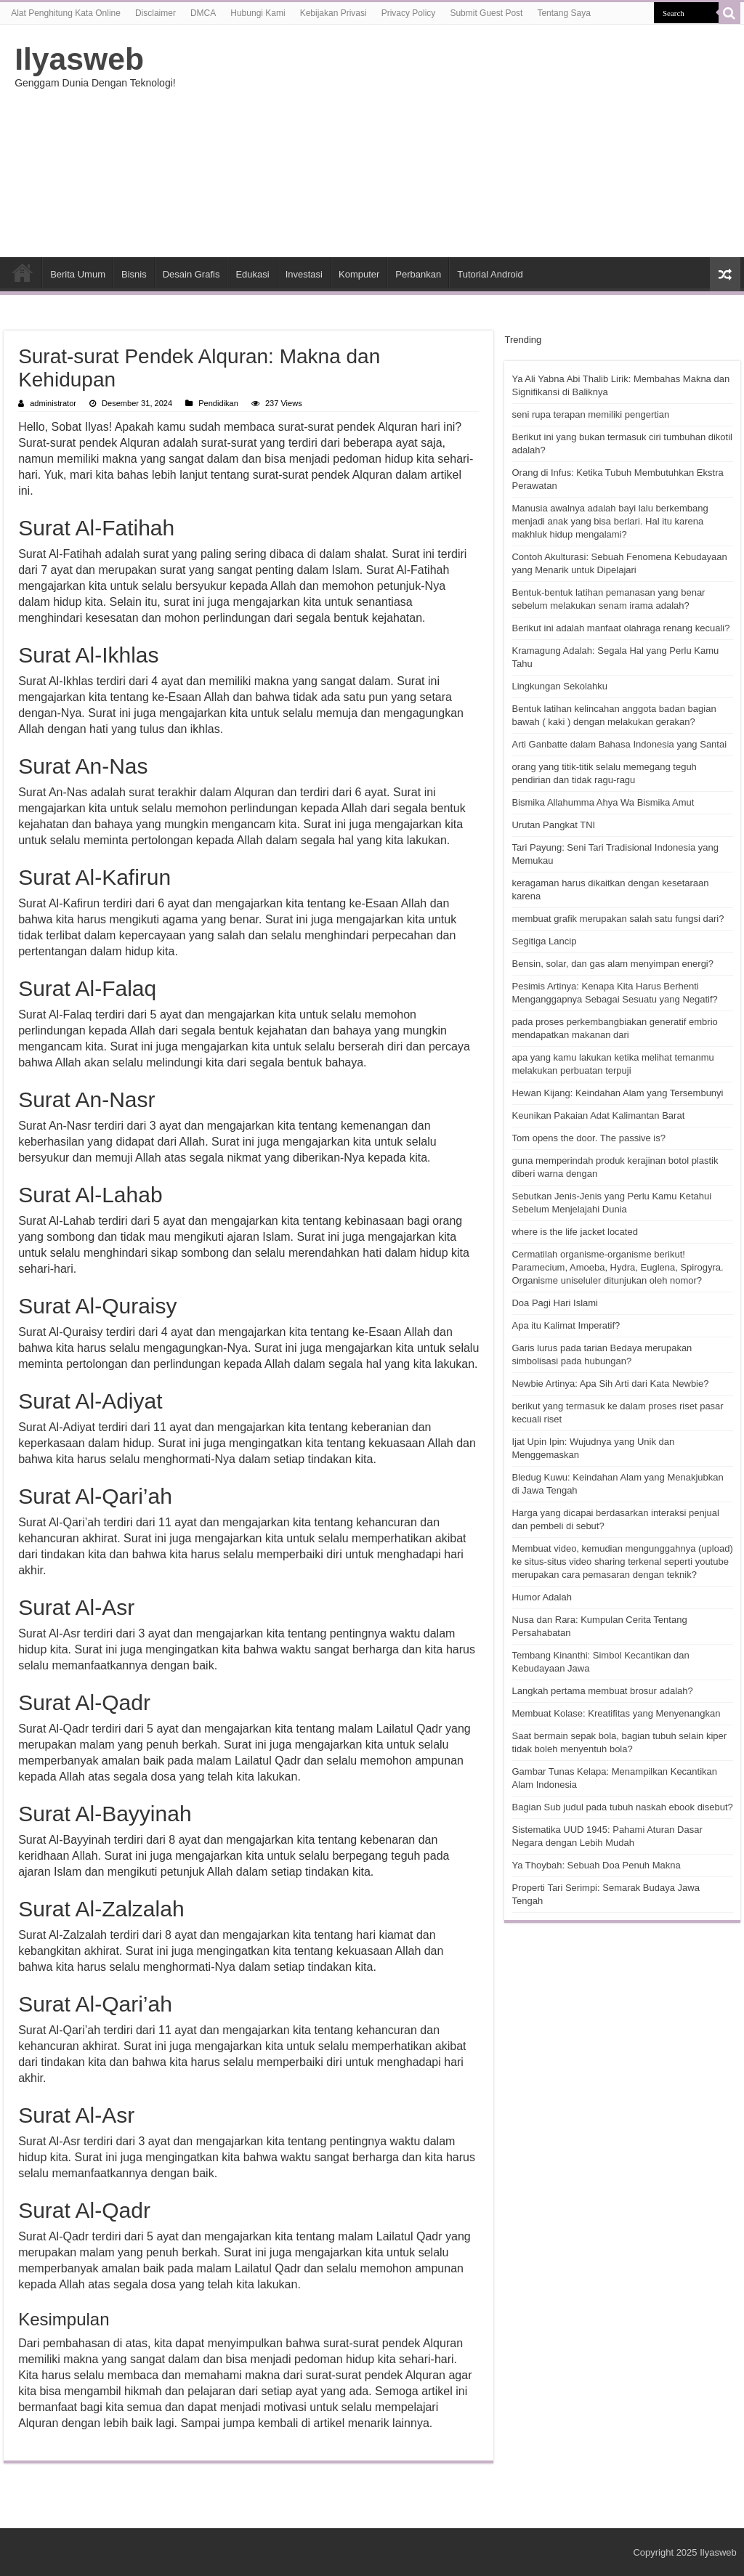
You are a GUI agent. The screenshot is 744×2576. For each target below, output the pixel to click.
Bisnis (134, 274)
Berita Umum (77, 274)
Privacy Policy (408, 13)
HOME (22, 272)
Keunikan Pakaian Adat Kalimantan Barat (598, 1115)
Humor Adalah (541, 1597)
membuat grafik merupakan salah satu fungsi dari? (618, 918)
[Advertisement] (465, 141)
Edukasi (252, 274)
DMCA (203, 13)
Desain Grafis (191, 274)
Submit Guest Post (486, 13)
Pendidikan (218, 403)
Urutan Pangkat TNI (553, 824)
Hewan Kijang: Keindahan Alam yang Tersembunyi (617, 1092)
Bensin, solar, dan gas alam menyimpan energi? (612, 963)
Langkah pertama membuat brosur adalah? (602, 1690)
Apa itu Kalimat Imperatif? (566, 1325)
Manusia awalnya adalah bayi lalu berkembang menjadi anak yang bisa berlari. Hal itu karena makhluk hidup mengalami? (610, 521)
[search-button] (729, 13)
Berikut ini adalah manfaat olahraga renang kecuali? (620, 628)
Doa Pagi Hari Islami (555, 1302)
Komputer (359, 274)
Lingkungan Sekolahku (559, 686)
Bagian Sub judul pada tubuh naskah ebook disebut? (622, 1807)
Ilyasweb (79, 58)
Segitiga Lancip (544, 941)
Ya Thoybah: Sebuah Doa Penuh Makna (596, 1865)
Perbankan (418, 274)
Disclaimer (155, 13)
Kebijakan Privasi (333, 13)
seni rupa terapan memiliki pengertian (590, 414)
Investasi (304, 274)
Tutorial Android (490, 274)
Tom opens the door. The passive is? (589, 1138)
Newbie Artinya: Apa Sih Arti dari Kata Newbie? (610, 1383)
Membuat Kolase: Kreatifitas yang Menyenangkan (616, 1713)
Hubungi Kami (257, 13)
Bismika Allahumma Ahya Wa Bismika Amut (603, 802)
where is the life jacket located (574, 1231)
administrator (53, 403)
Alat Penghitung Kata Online (66, 13)
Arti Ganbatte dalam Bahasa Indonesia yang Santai (619, 744)
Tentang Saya (563, 13)
